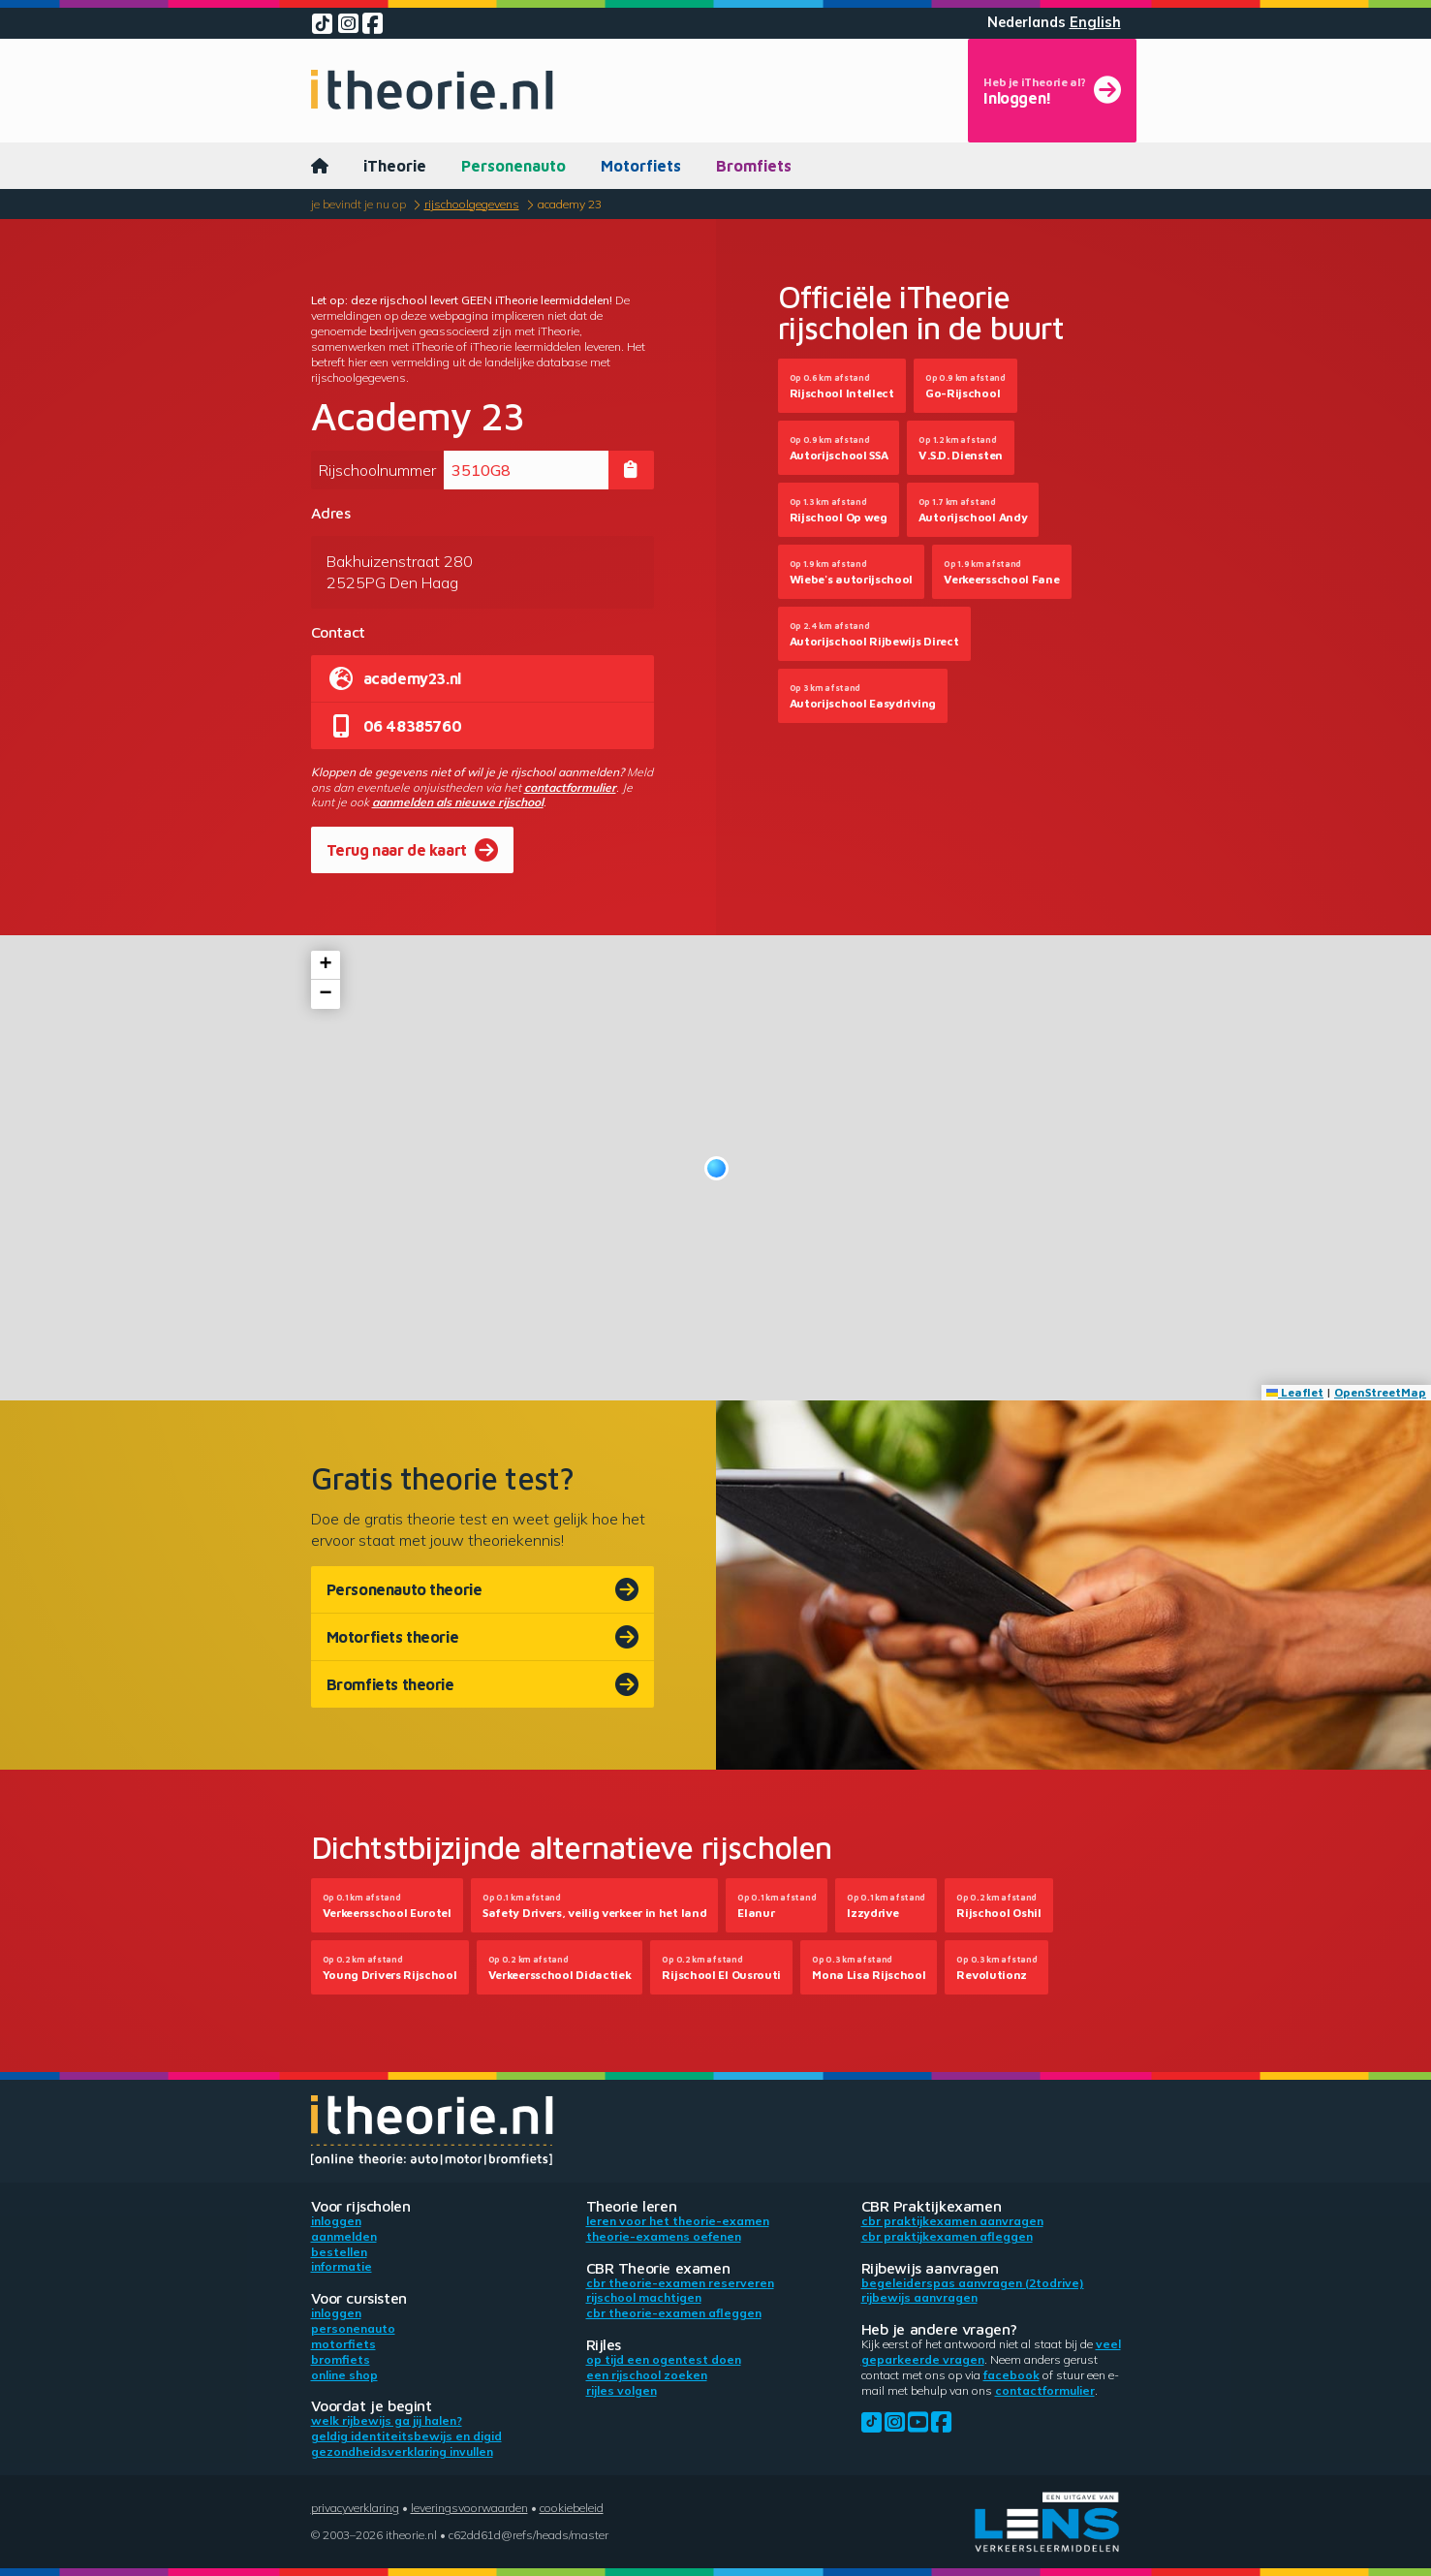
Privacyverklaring (355, 2507)
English (1095, 22)
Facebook (1011, 2375)
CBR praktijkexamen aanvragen (952, 2221)
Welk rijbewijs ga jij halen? (386, 2420)
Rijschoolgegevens (471, 204)
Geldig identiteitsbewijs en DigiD (406, 2436)
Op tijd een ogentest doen (663, 2359)
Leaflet (1294, 1392)
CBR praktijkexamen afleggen (947, 2236)
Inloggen (336, 2221)
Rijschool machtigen (643, 2297)
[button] (716, 1168)
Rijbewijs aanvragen (919, 2297)
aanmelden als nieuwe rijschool (458, 802)
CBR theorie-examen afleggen (674, 2313)
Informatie (341, 2266)
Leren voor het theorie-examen (677, 2221)
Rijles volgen (621, 2390)
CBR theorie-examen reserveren (680, 2283)
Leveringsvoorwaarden (469, 2507)
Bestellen (339, 2252)
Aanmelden (344, 2236)
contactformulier (570, 787)
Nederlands (1026, 22)
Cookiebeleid (572, 2507)
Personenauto (513, 165)
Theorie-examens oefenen (663, 2236)
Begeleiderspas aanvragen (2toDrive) (972, 2283)
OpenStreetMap (1380, 1392)
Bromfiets (754, 165)
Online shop (344, 2375)
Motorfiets (641, 165)
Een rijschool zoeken (646, 2375)
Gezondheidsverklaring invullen (402, 2451)
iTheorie (394, 165)
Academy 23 (570, 204)
